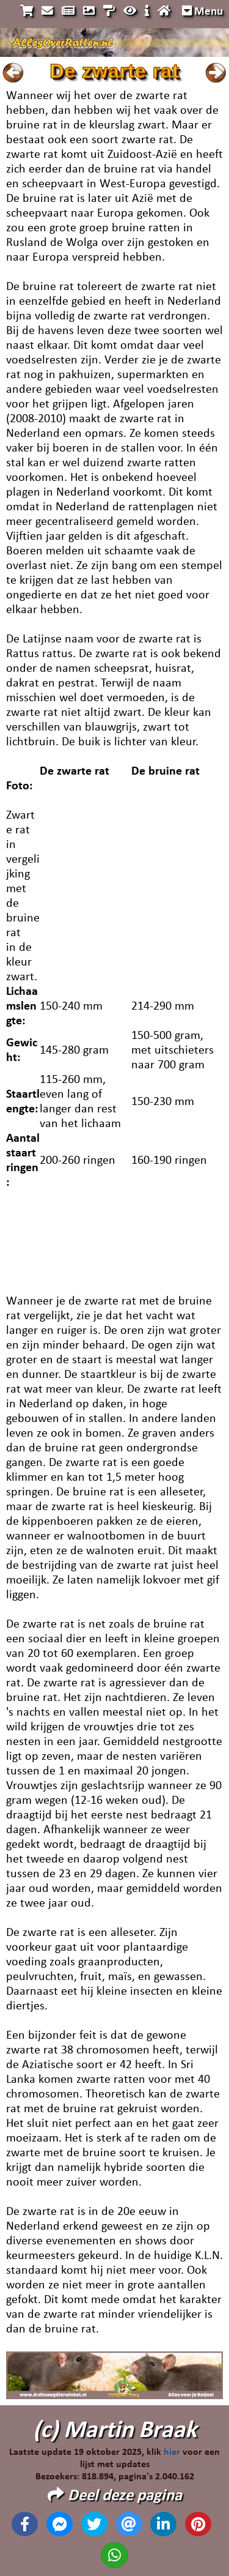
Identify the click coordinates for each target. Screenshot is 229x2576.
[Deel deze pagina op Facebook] (25, 2524)
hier (172, 2452)
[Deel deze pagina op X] (94, 2524)
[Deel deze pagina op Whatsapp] (114, 2555)
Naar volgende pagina (216, 72)
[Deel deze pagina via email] (129, 2524)
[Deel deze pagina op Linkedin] (163, 2524)
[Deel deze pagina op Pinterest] (198, 2524)
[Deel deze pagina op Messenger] (59, 2524)
